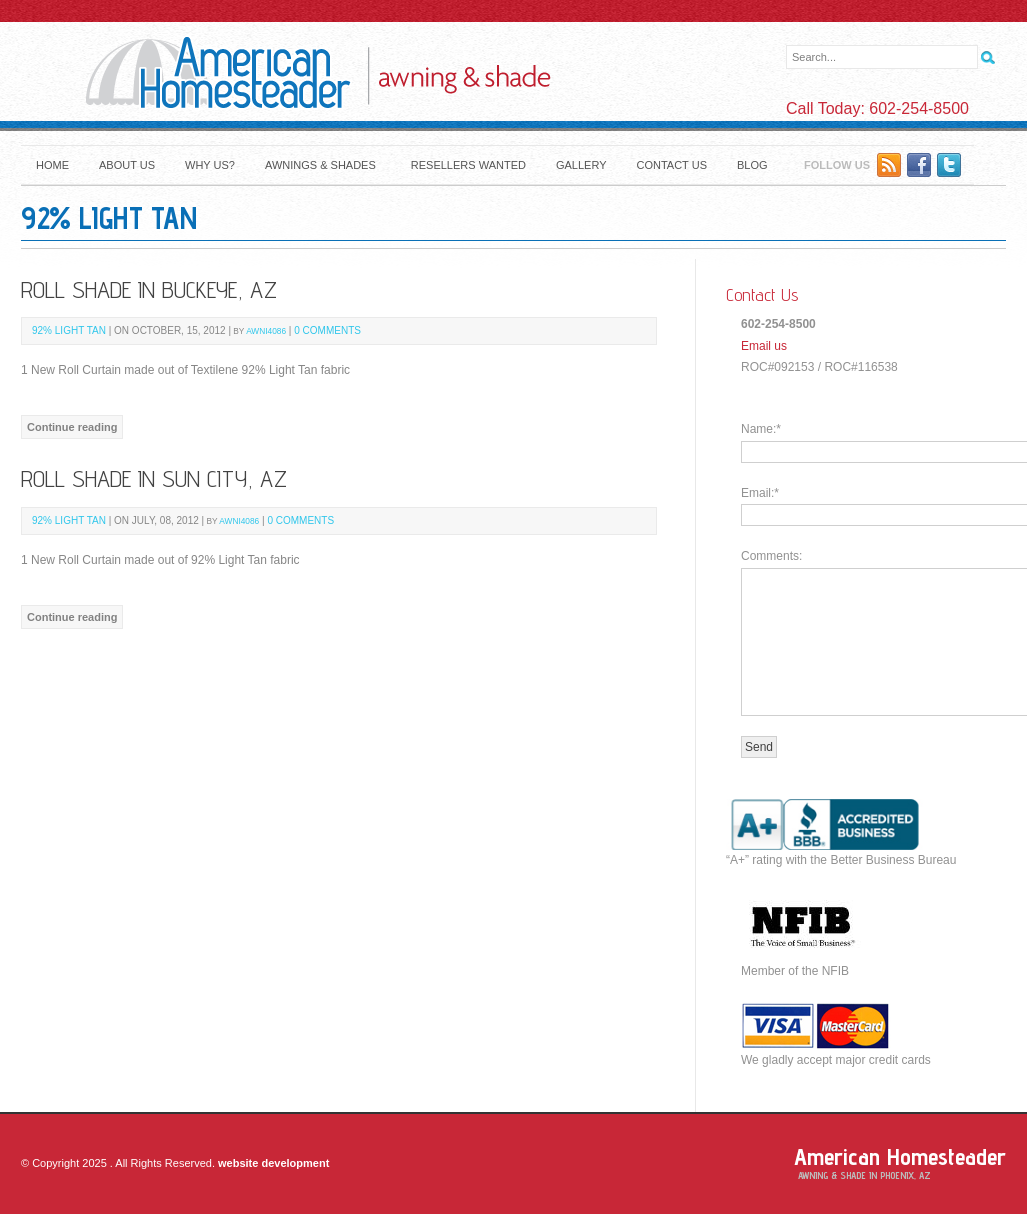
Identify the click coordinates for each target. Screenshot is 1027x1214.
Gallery (581, 165)
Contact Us (671, 165)
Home (52, 165)
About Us (127, 165)
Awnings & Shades (320, 165)
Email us (764, 346)
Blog (752, 165)
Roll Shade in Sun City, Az (154, 478)
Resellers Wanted (468, 165)
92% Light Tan (69, 330)
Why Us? (210, 165)
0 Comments (327, 330)
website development (273, 1163)
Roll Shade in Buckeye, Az (149, 289)
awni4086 (266, 331)
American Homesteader (900, 1156)
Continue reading (72, 427)
